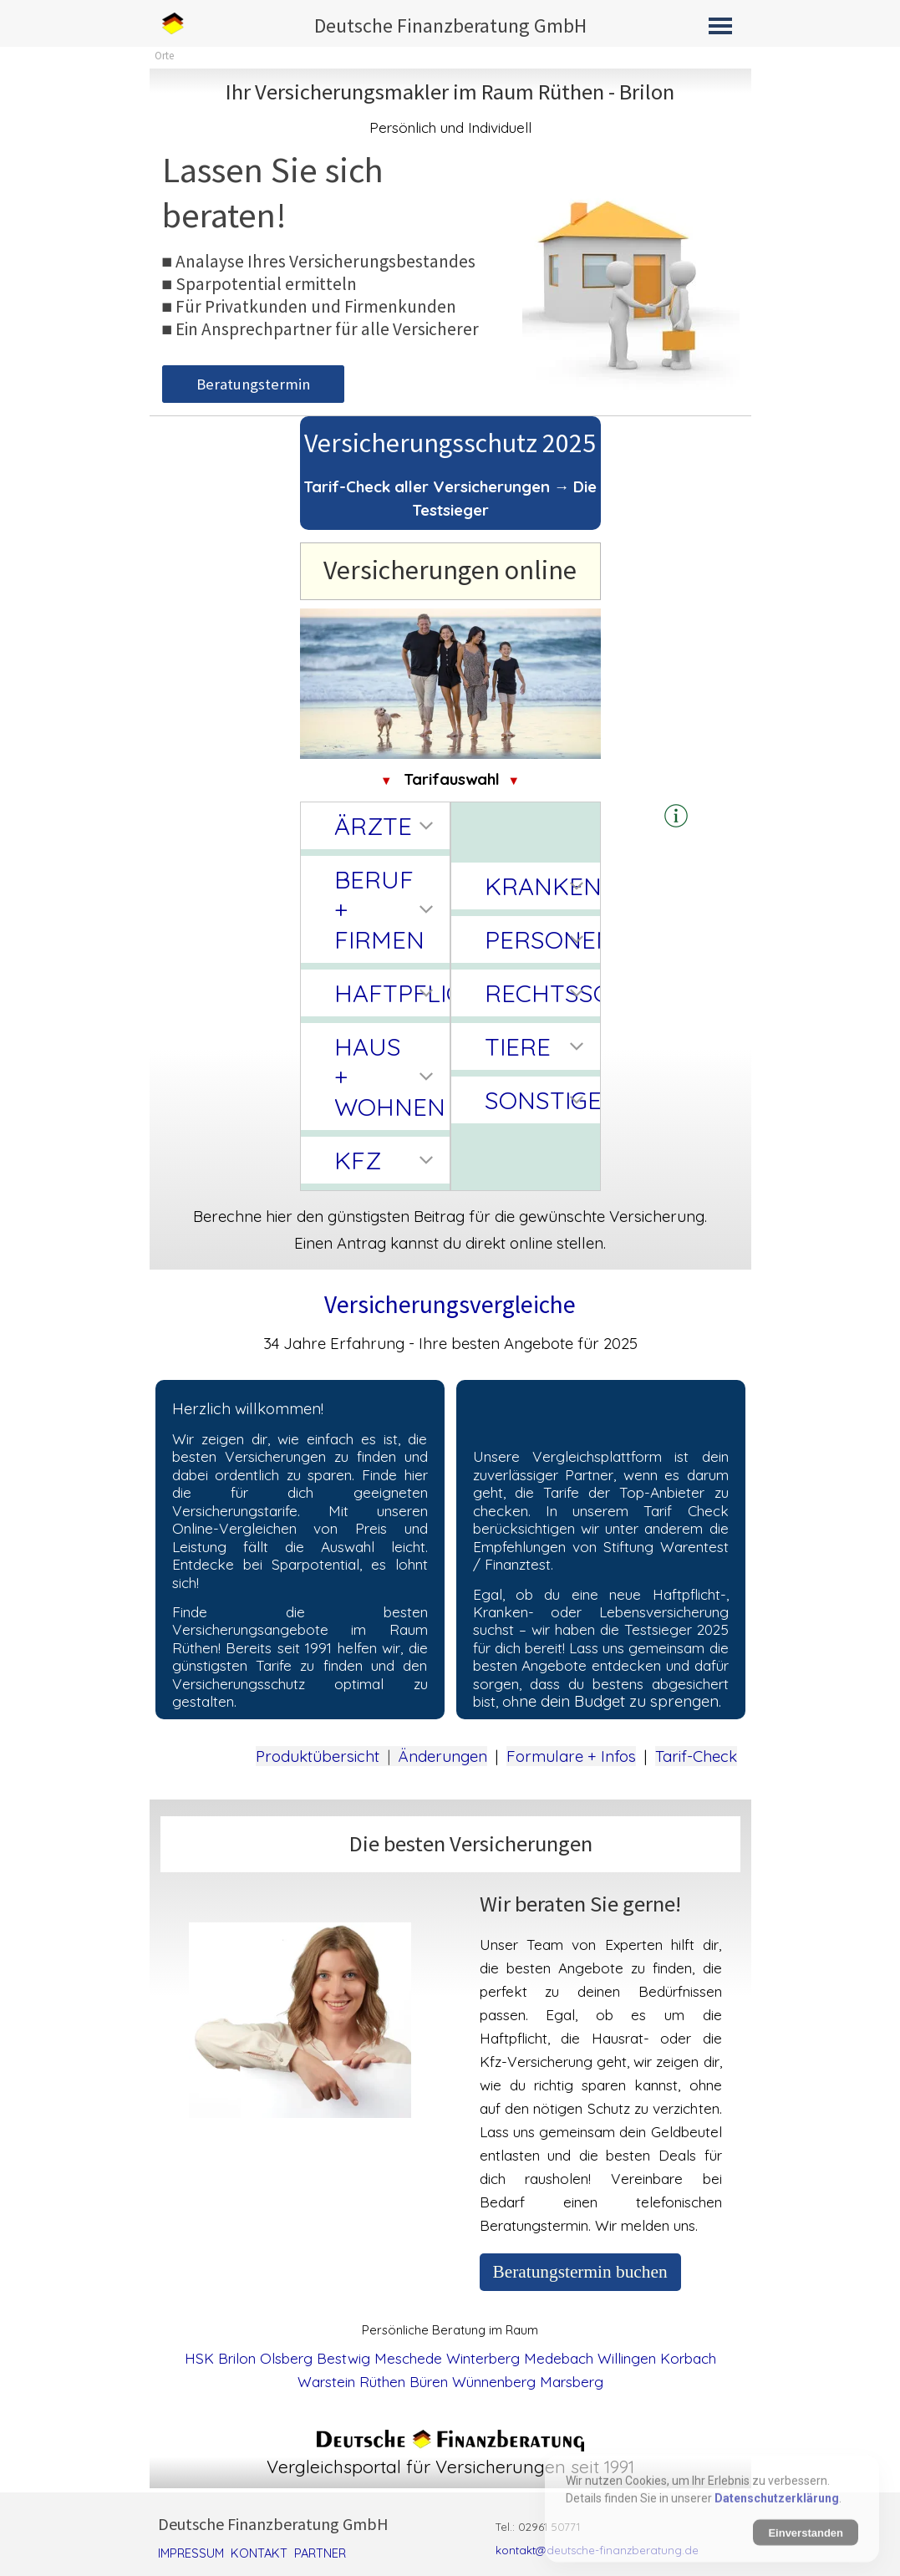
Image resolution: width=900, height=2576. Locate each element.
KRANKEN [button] (538, 886)
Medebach (558, 2358)
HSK (199, 2358)
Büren (428, 2381)
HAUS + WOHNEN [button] (387, 1076)
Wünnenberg (494, 2381)
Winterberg (483, 2358)
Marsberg (571, 2381)
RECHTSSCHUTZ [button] (538, 993)
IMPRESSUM (191, 2553)
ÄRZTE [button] (373, 826)
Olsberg (286, 2358)
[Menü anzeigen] (721, 25)
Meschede (408, 2358)
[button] (676, 816)
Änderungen (443, 1756)
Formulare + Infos (571, 1756)
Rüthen (382, 2381)
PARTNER (320, 2553)
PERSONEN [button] (538, 939)
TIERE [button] (518, 1046)
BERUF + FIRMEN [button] (379, 909)
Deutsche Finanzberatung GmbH (450, 25)
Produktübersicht (317, 1756)
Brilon (237, 2358)
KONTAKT (259, 2553)
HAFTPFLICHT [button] (387, 993)
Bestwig (343, 2358)
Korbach (688, 2358)
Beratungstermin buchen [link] (580, 2272)
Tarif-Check (696, 1756)
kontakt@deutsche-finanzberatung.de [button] (597, 2550)
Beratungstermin (253, 384)
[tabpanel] (450, 107)
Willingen (626, 2358)
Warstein (326, 2381)
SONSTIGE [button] (538, 1100)
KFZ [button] (357, 1160)
